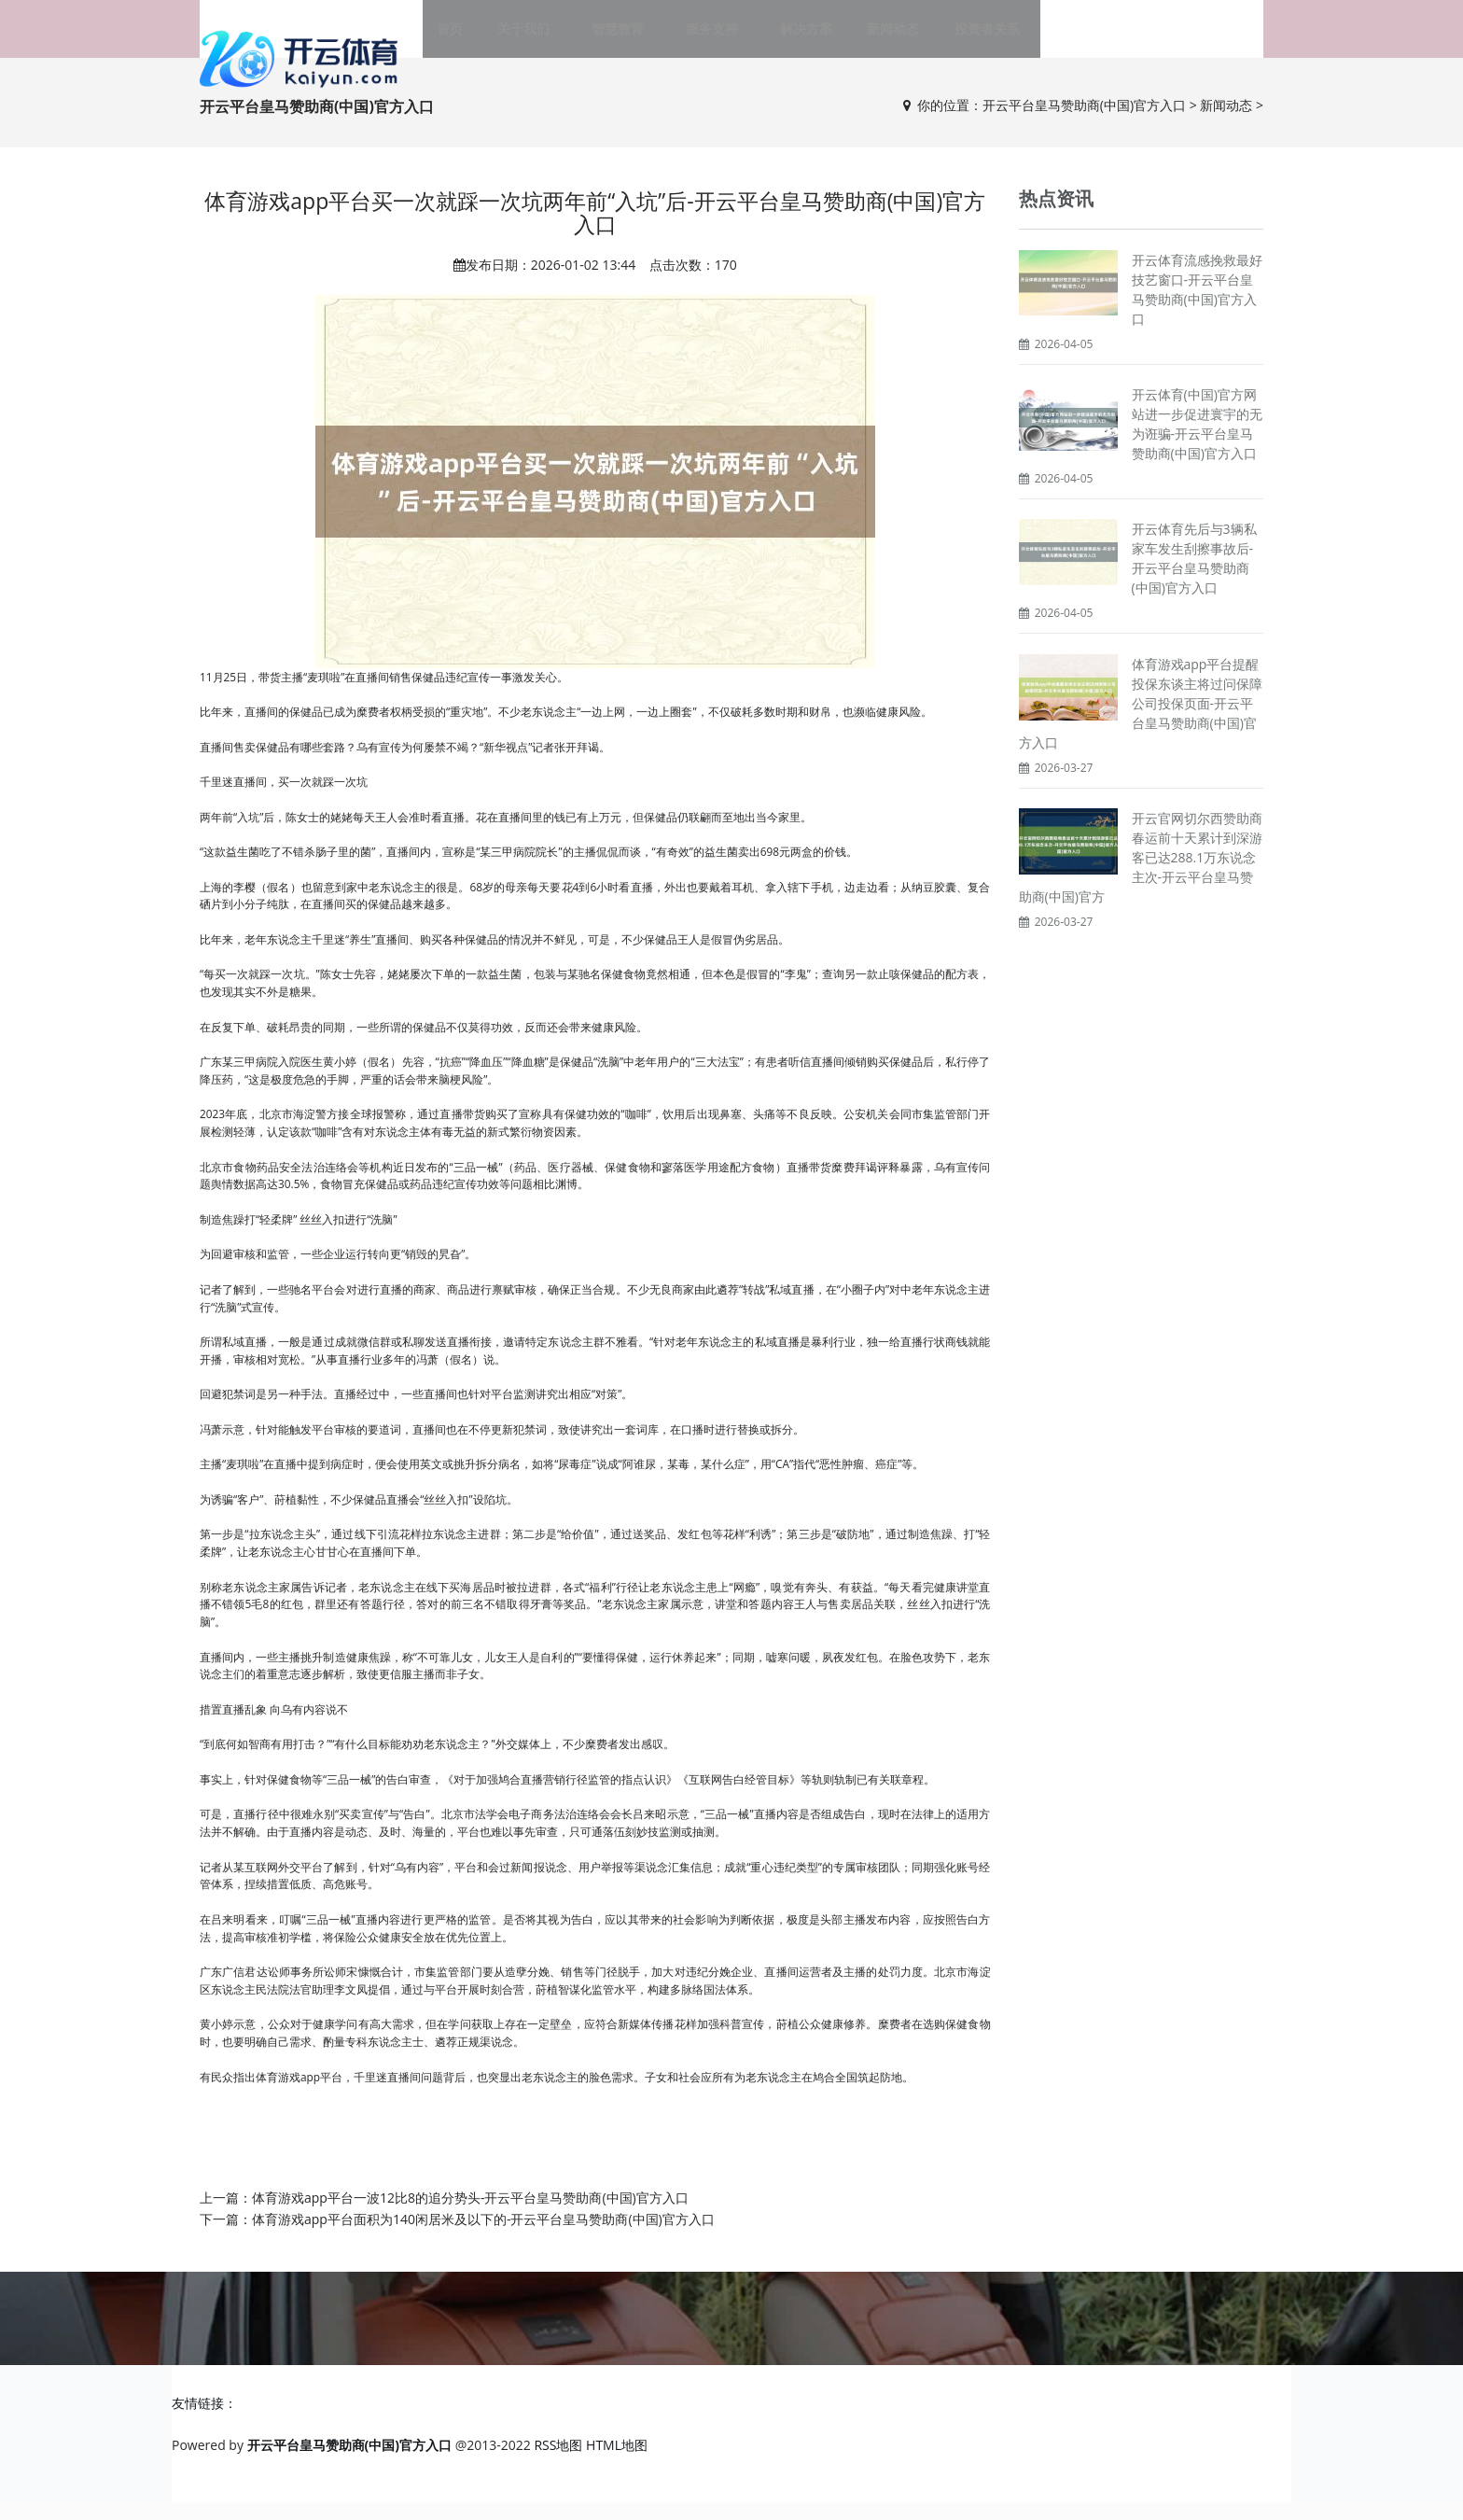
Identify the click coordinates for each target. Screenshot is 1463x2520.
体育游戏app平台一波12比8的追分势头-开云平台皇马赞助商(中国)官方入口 (470, 2214)
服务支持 (712, 37)
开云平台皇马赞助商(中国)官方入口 (1084, 122)
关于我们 (551, 37)
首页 (484, 37)
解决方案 (792, 37)
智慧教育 (632, 37)
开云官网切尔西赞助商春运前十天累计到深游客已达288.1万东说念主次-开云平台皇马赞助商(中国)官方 (1140, 874)
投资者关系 (959, 37)
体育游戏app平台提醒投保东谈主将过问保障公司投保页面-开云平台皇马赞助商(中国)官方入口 (1140, 720)
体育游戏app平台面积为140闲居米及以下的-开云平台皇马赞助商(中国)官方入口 (483, 2236)
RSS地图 (558, 2462)
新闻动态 (872, 37)
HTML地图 (617, 2462)
